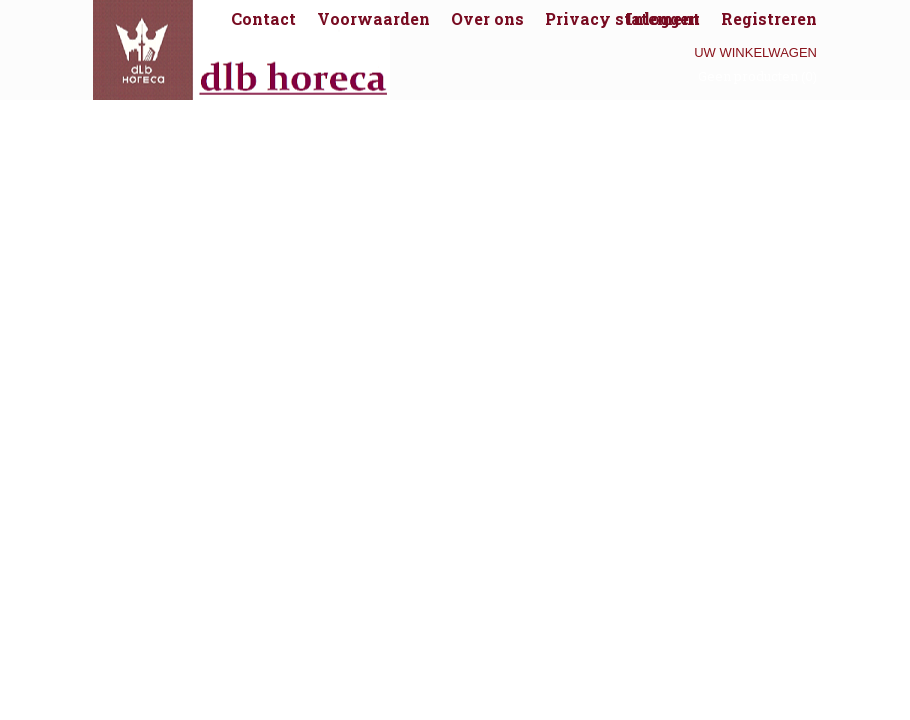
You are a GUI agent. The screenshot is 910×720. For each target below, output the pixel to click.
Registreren (769, 18)
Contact (263, 18)
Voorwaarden (373, 18)
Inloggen (663, 18)
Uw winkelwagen (755, 52)
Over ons (487, 18)
